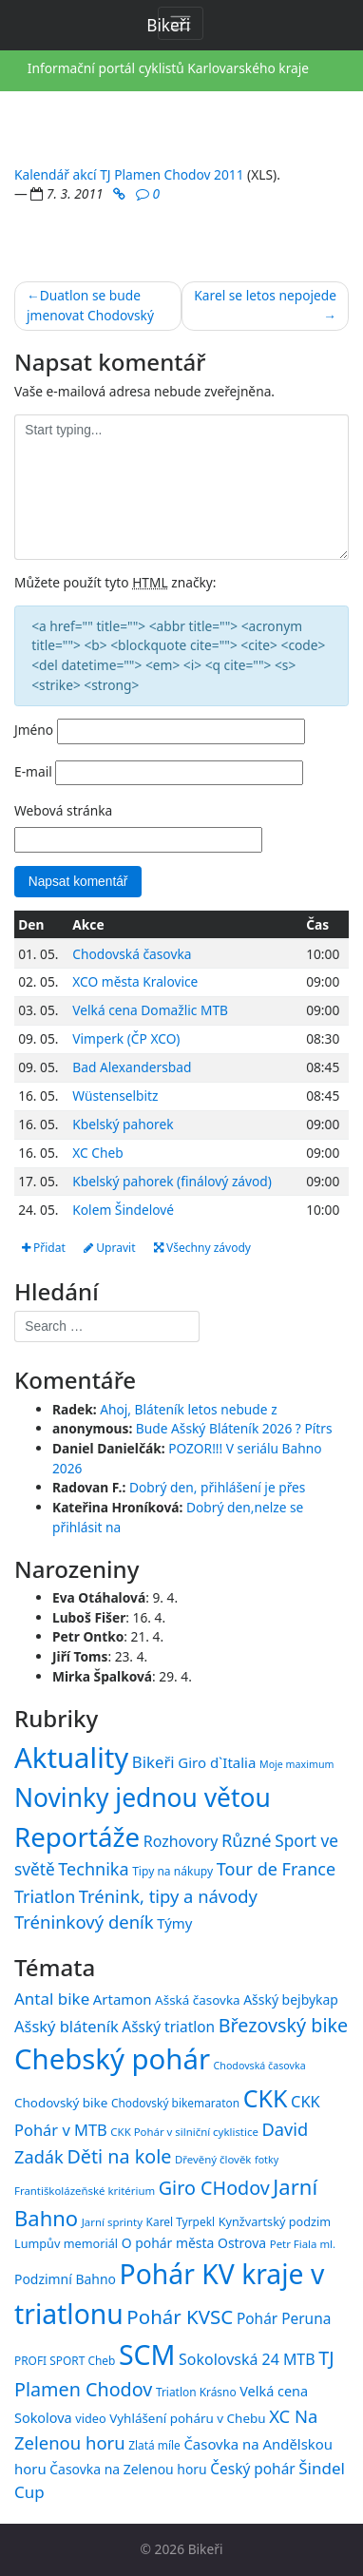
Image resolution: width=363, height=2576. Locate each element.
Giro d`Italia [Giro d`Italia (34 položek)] (217, 1762)
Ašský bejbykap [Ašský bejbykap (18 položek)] (290, 1999)
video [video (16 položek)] (90, 2418)
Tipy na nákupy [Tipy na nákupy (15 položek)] (172, 1871)
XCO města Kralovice (135, 981)
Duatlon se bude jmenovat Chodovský (90, 305)
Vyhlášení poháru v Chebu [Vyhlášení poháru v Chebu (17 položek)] (187, 2418)
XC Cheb (97, 1153)
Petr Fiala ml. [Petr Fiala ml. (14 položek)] (302, 2244)
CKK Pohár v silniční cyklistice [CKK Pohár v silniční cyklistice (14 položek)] (184, 2131)
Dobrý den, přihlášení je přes (217, 1487)
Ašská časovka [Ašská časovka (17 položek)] (197, 2000)
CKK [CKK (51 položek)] (265, 2098)
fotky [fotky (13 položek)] (266, 2159)
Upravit (109, 1248)
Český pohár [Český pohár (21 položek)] (252, 2468)
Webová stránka (63, 810)
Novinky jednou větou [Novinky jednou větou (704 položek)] (142, 1797)
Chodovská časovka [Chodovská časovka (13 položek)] (260, 2065)
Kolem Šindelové (123, 1210)
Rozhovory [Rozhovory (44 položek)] (181, 1841)
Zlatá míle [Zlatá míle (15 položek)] (154, 2444)
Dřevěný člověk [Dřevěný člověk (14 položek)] (213, 2159)
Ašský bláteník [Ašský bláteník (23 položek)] (66, 2026)
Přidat (44, 1248)
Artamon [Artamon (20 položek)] (122, 1999)
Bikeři (205, 2549)
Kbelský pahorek (122, 1124)
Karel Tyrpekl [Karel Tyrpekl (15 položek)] (180, 2221)
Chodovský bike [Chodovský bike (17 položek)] (60, 2102)
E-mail (33, 771)
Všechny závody (202, 1248)
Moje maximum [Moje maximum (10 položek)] (296, 1764)
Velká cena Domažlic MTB (150, 1010)
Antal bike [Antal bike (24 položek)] (51, 1998)
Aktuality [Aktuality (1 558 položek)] (71, 1758)
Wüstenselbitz (115, 1095)
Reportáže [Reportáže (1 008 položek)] (77, 1836)
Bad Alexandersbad (131, 1067)
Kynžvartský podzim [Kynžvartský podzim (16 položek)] (275, 2221)
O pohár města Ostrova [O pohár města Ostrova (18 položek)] (194, 2243)
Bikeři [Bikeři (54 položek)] (153, 1762)
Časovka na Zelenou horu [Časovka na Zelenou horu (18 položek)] (127, 2469)
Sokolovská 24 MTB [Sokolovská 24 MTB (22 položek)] (247, 2359)
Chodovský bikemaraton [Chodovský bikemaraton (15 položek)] (175, 2102)
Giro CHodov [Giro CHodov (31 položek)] (214, 2188)
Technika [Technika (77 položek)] (93, 1868)
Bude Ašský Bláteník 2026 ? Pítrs (234, 1428)
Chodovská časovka (131, 954)
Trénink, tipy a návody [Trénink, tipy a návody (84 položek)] (168, 1896)
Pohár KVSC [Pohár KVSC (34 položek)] (179, 2316)
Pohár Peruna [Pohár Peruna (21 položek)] (284, 2318)
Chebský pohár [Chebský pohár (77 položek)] (112, 2059)
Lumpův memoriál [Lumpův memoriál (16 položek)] (66, 2243)
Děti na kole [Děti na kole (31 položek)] (119, 2156)
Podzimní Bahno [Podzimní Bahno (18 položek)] (65, 2279)
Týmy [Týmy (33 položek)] (174, 1922)
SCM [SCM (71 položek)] (147, 2354)
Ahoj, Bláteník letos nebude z (188, 1409)
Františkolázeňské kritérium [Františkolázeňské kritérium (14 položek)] (84, 2190)
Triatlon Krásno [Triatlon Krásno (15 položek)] (196, 2391)
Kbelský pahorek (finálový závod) (172, 1181)
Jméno (33, 730)
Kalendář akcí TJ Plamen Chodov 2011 (129, 174)
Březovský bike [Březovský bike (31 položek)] (283, 2025)
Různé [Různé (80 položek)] (246, 1840)
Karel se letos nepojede (265, 295)
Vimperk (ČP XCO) (126, 1038)
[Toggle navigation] (180, 23)
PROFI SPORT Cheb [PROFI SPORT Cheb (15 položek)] (64, 2360)
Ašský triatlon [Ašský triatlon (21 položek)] (168, 2026)
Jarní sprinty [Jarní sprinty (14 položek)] (112, 2222)
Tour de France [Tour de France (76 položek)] (276, 1868)
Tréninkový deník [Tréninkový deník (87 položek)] (84, 1921)
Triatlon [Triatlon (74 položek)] (44, 1896)
